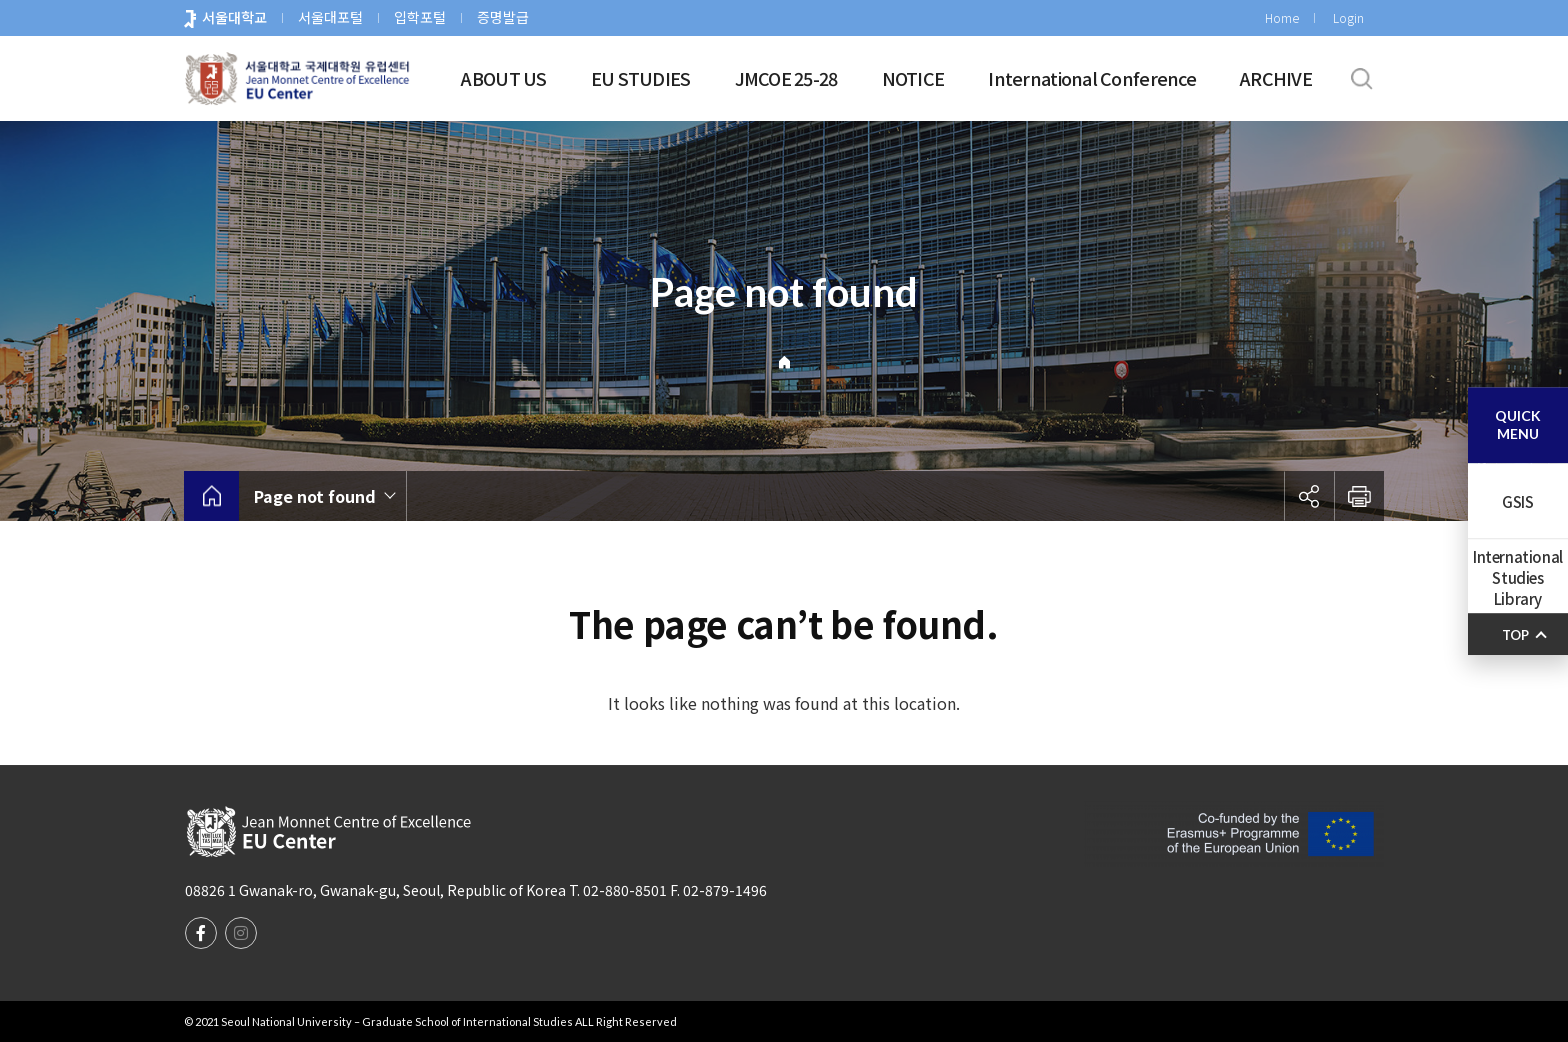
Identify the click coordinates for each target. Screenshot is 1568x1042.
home (211, 496)
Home (1282, 17)
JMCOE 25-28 (786, 78)
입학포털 (420, 17)
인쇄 (1359, 496)
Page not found (315, 496)
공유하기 (1309, 496)
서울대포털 (330, 17)
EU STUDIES (641, 78)
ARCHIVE (1276, 78)
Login (1348, 17)
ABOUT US (503, 78)
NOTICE (913, 78)
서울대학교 (234, 17)
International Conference (1092, 78)
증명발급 (503, 17)
